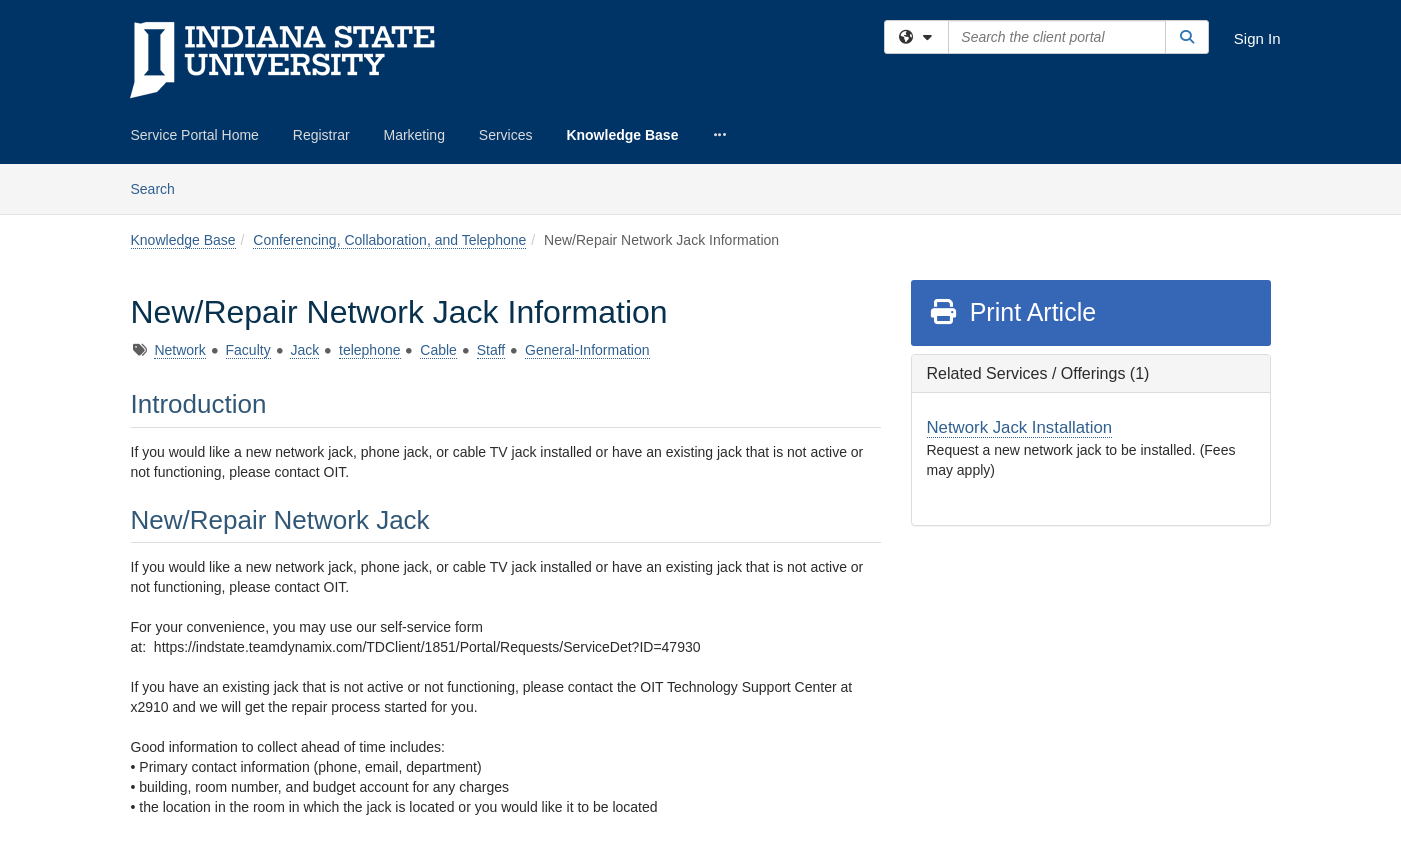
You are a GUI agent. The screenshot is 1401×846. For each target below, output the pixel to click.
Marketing (413, 135)
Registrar (321, 135)
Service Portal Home (195, 135)
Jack (304, 350)
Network (179, 350)
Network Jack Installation (1020, 427)
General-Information (587, 350)
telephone (370, 350)
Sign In (1257, 38)
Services (506, 135)
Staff (491, 350)
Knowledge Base (622, 135)
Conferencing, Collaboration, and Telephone (389, 240)
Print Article (1012, 312)
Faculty (248, 350)
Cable (438, 350)
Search (160, 187)
